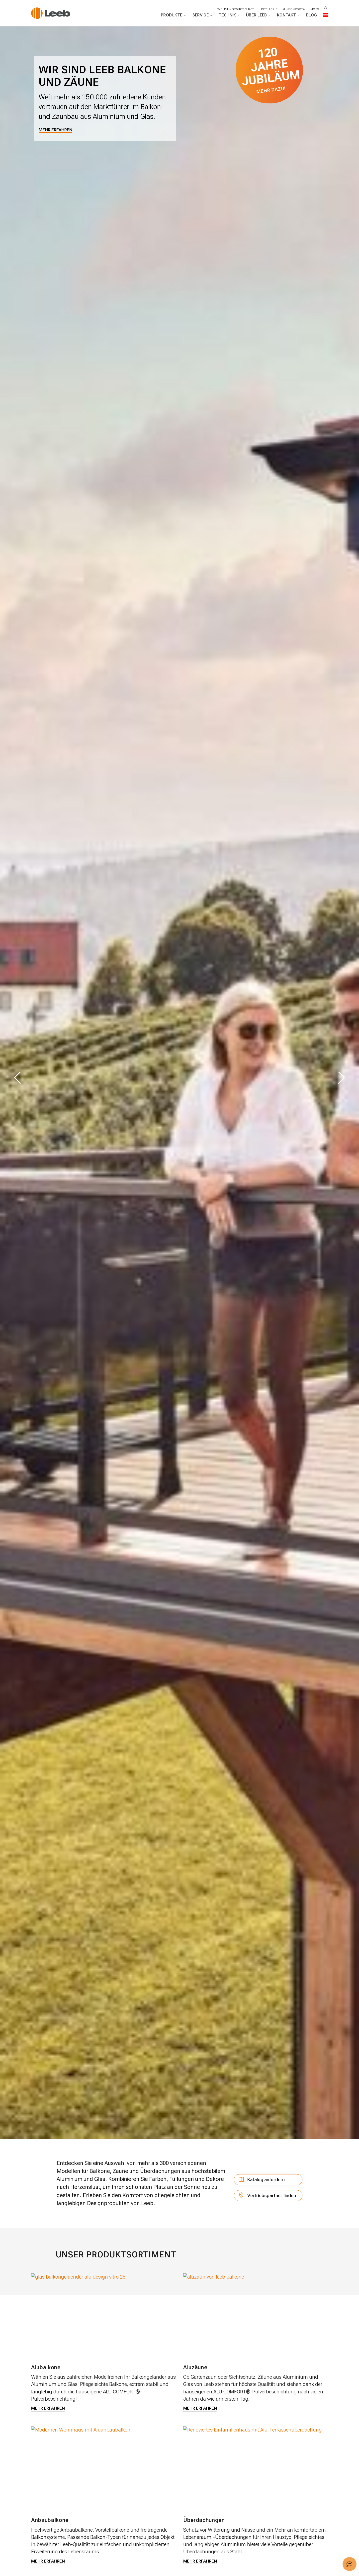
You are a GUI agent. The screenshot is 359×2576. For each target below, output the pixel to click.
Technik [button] (229, 15)
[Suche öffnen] (326, 8)
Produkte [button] (173, 15)
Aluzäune (195, 2367)
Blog (311, 15)
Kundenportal (294, 9)
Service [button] (202, 15)
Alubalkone (46, 2367)
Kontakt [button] (288, 15)
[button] (350, 2564)
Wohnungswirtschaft (235, 9)
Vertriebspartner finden (265, 2197)
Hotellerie (268, 9)
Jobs (315, 9)
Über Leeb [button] (258, 15)
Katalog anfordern (266, 2179)
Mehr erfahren (55, 129)
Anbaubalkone (50, 2520)
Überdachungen (204, 2520)
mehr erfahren (48, 2408)
